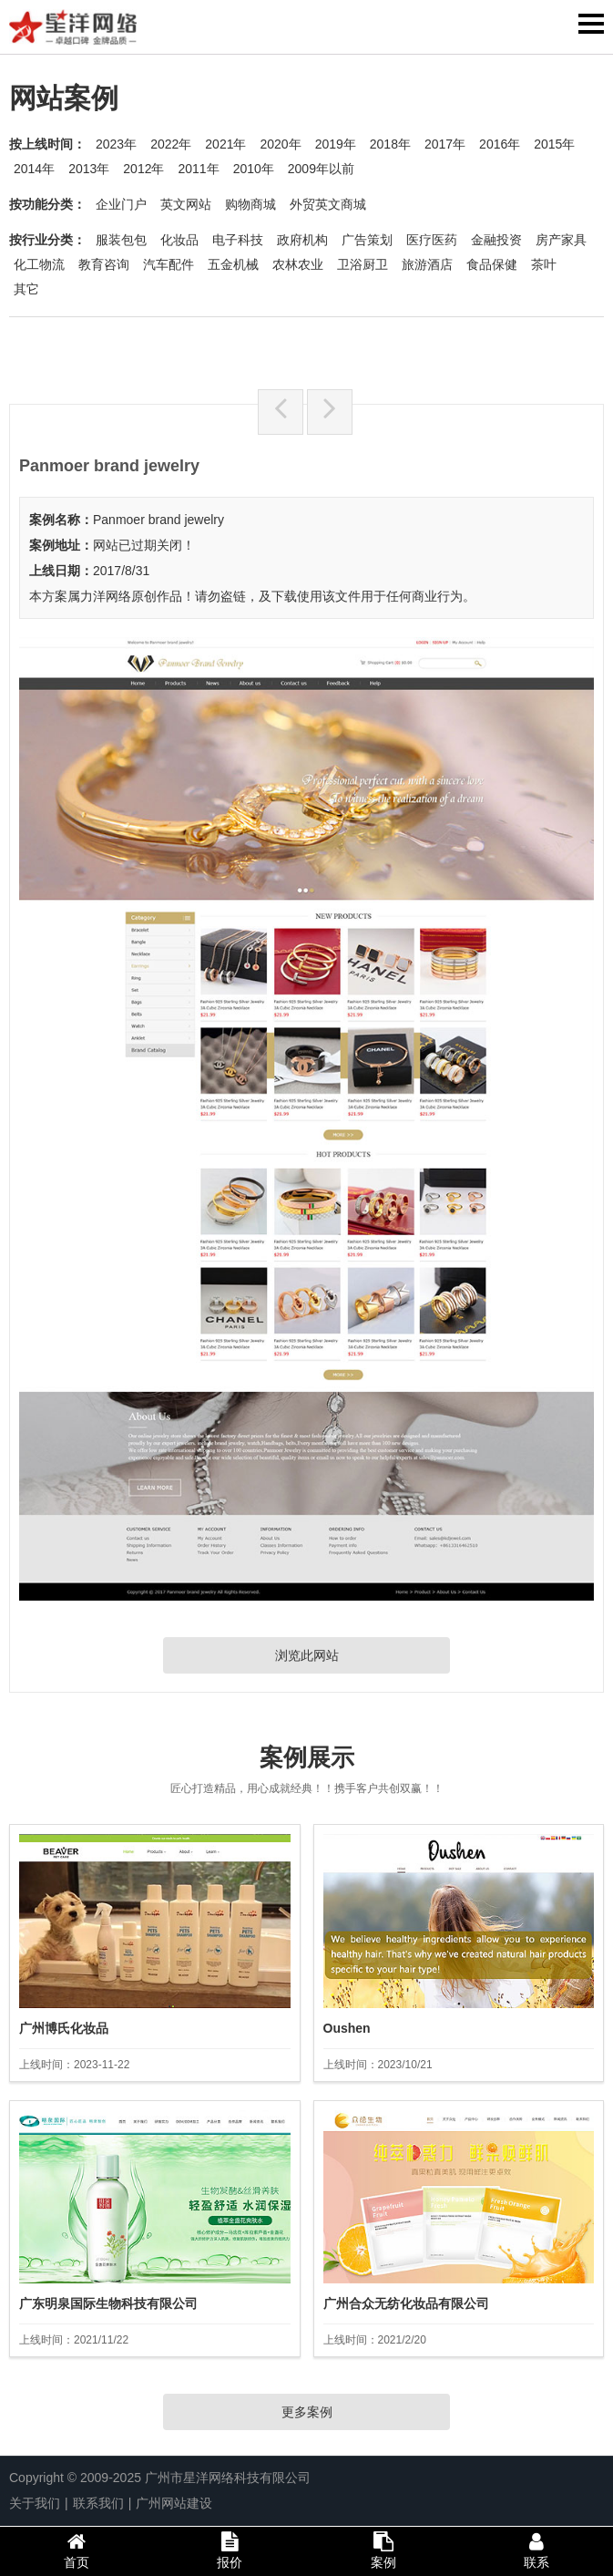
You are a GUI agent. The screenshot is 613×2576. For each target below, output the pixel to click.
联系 (536, 2550)
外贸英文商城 (328, 204)
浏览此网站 (307, 1655)
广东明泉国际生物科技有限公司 (108, 2303)
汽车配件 (168, 264)
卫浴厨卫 (362, 264)
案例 (383, 2550)
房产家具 (561, 239)
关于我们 (34, 2503)
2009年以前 (321, 168)
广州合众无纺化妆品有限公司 (406, 2303)
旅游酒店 (427, 264)
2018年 (390, 144)
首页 (76, 2550)
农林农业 (297, 264)
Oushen (347, 2028)
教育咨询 (103, 264)
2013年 (88, 168)
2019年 (335, 144)
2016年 (499, 144)
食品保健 (491, 264)
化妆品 (179, 239)
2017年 (444, 144)
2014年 (34, 168)
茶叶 (544, 264)
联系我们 (98, 2503)
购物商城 (250, 204)
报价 (229, 2550)
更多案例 (306, 2412)
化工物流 (39, 264)
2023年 (116, 144)
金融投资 (496, 239)
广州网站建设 (174, 2503)
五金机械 (233, 264)
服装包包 (121, 239)
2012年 (143, 168)
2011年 (198, 168)
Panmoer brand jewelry (158, 519)
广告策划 (367, 239)
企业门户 (121, 204)
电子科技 (237, 239)
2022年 (170, 144)
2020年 (280, 144)
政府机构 (302, 239)
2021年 (225, 144)
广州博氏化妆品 (63, 2028)
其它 (26, 289)
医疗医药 (431, 239)
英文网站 (185, 204)
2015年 (554, 144)
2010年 (253, 168)
